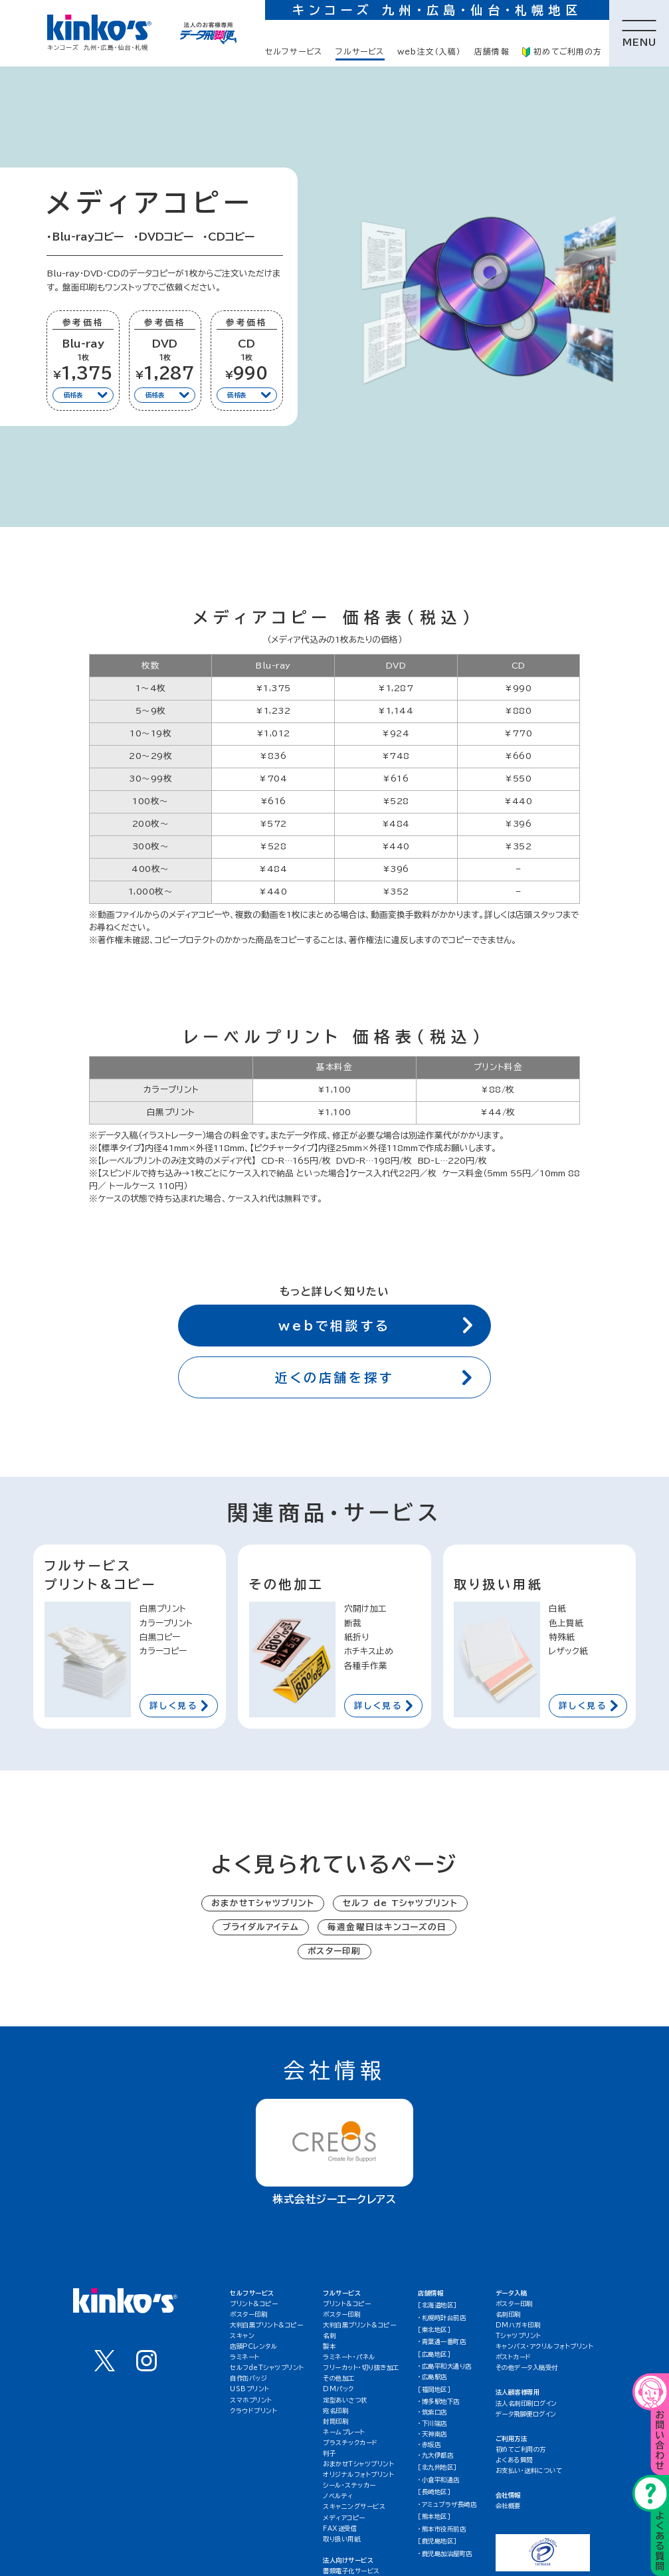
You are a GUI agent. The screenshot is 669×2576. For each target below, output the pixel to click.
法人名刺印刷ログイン (526, 2404)
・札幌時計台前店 (442, 2318)
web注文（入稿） (429, 51)
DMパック (338, 2389)
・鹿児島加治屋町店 (445, 2554)
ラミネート (245, 2357)
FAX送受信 (340, 2528)
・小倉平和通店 (439, 2480)
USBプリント (250, 2389)
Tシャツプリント (518, 2336)
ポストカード (513, 2357)
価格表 (86, 395)
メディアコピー (344, 2518)
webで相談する (375, 1325)
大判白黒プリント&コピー (266, 2325)
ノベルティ (338, 2496)
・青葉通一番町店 (442, 2342)
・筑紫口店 (432, 2412)
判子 (329, 2453)
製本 (329, 2346)
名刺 (329, 2336)
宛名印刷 (335, 2411)
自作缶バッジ (248, 2378)
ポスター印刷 (334, 1951)
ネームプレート (344, 2432)
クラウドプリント (253, 2411)
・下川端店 (432, 2423)
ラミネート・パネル (349, 2357)
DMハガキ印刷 (518, 2325)
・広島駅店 (432, 2377)
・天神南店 (432, 2434)
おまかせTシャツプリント (262, 1903)
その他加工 (339, 2378)
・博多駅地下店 (439, 2402)
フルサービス (360, 51)
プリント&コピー (254, 2304)
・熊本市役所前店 (442, 2529)
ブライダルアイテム (261, 1927)
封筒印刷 (335, 2421)
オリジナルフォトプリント (358, 2475)
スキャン (242, 2336)
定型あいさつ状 (345, 2400)
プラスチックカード (350, 2443)
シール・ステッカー (349, 2485)
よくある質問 (514, 2460)
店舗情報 (492, 51)
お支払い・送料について (529, 2471)
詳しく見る (179, 1705)
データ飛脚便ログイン (526, 2414)
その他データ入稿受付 (527, 2368)
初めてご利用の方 (562, 51)
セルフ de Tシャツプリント (400, 1903)
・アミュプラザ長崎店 (447, 2505)
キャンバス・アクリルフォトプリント (545, 2346)
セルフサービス (293, 51)
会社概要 (508, 2506)
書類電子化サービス (351, 2571)
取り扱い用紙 (341, 2539)
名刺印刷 (508, 2314)
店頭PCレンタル (253, 2346)
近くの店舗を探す (373, 1377)
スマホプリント (251, 2400)
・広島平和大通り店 (445, 2366)
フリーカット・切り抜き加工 (361, 2368)
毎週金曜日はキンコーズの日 (387, 1927)
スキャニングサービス (354, 2507)
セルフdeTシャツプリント (267, 2368)
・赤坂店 (429, 2445)
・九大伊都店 (435, 2455)
